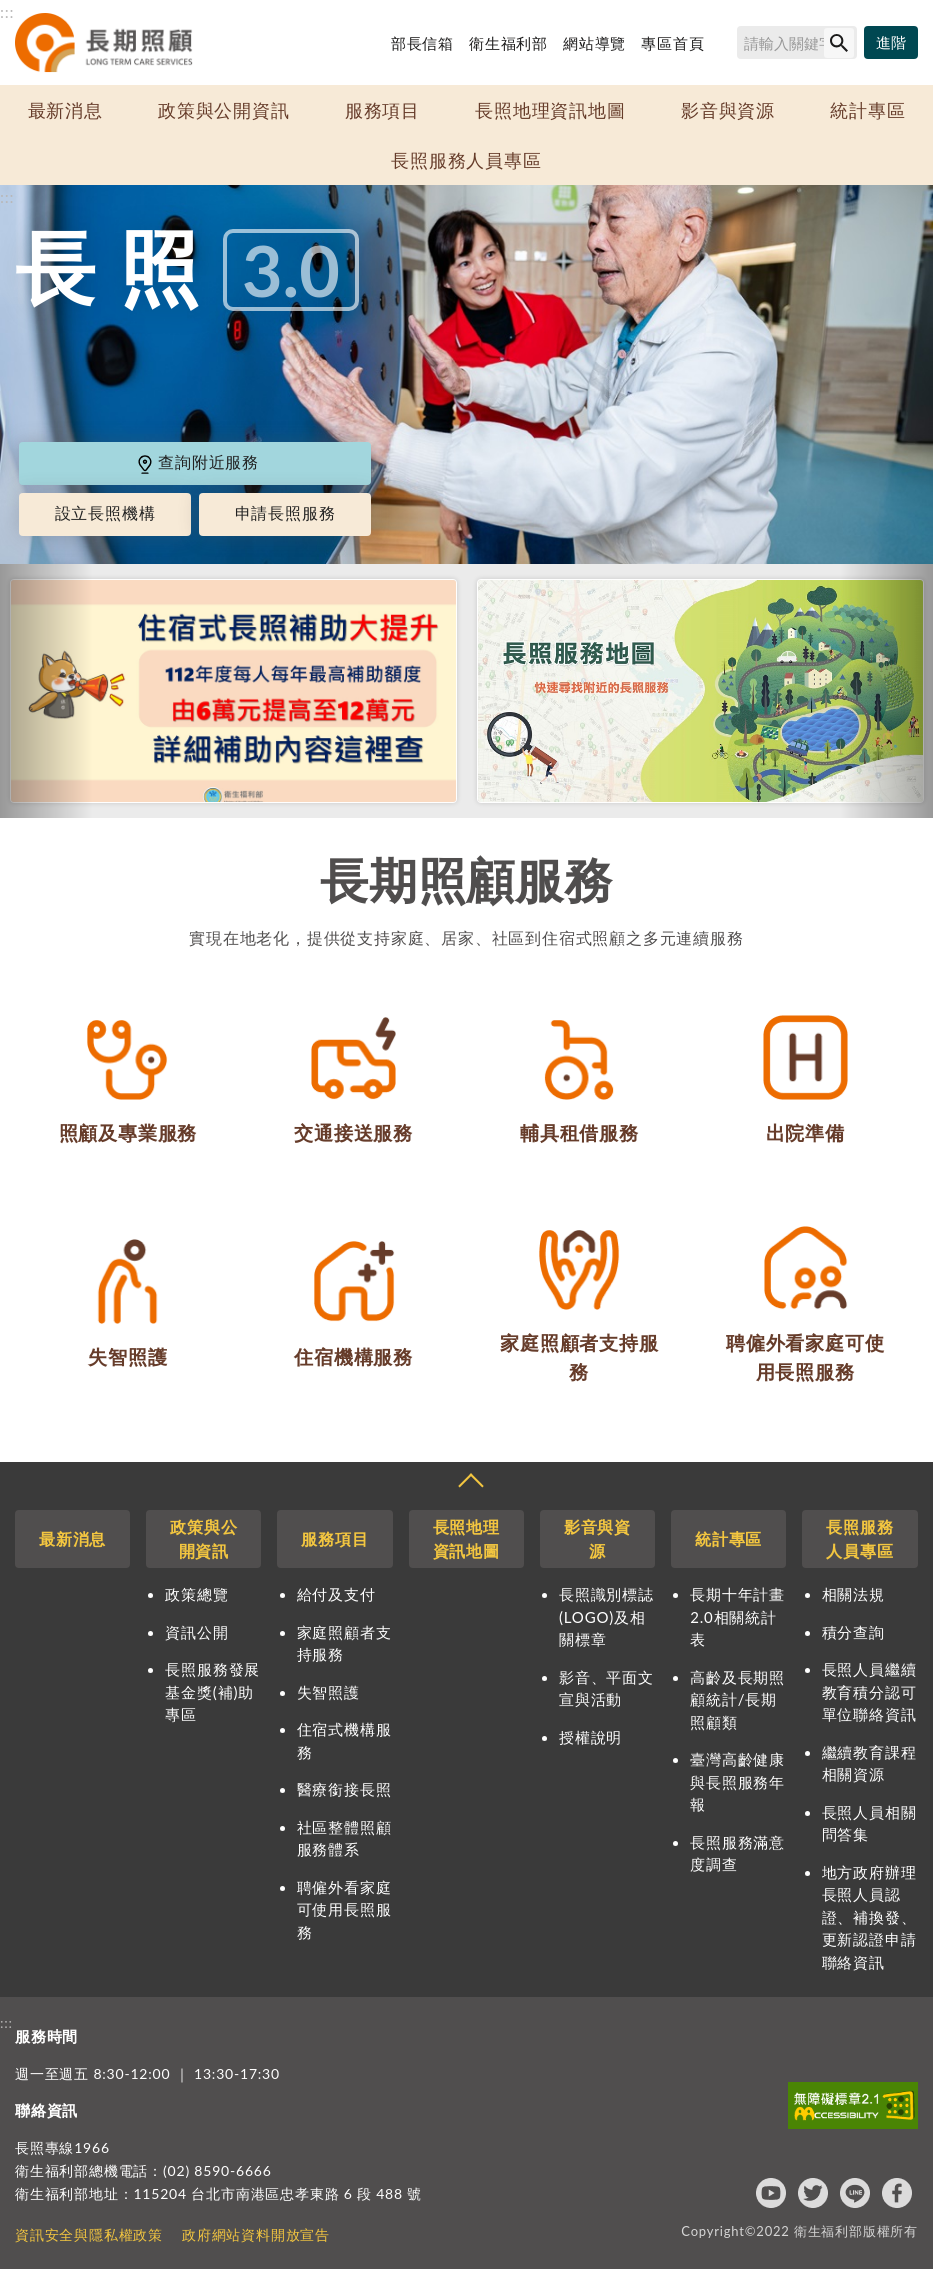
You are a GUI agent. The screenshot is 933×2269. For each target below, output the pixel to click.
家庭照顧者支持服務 (344, 1643)
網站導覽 (594, 43)
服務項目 (382, 110)
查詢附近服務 (197, 461)
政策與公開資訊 (224, 110)
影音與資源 (728, 110)
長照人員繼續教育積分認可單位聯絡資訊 (869, 1691)
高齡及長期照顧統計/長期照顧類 (737, 1699)
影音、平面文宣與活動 (606, 1688)
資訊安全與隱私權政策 (89, 2234)
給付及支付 (336, 1594)
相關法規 (853, 1594)
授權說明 (590, 1737)
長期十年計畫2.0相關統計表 (737, 1616)
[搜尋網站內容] (797, 42)
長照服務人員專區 (466, 160)
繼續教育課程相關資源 (869, 1763)
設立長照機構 (105, 512)
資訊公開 (196, 1632)
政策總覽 (196, 1594)
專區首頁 (672, 43)
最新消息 (65, 110)
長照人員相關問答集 (869, 1823)
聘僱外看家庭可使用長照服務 (344, 1909)
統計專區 (867, 110)
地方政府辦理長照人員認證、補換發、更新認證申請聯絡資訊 (869, 1917)
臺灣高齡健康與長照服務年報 (737, 1781)
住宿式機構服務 (344, 1740)
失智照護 (328, 1692)
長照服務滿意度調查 (737, 1853)
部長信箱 (422, 43)
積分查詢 (853, 1632)
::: (7, 11)
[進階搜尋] (891, 43)
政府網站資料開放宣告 (256, 2234)
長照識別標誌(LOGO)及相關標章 (606, 1616)
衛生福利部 (508, 43)
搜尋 (728, 46)
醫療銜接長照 (344, 1789)
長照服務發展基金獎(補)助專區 (212, 1691)
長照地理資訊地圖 (550, 110)
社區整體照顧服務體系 (344, 1838)
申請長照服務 (285, 512)
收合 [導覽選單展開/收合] (470, 1483)
